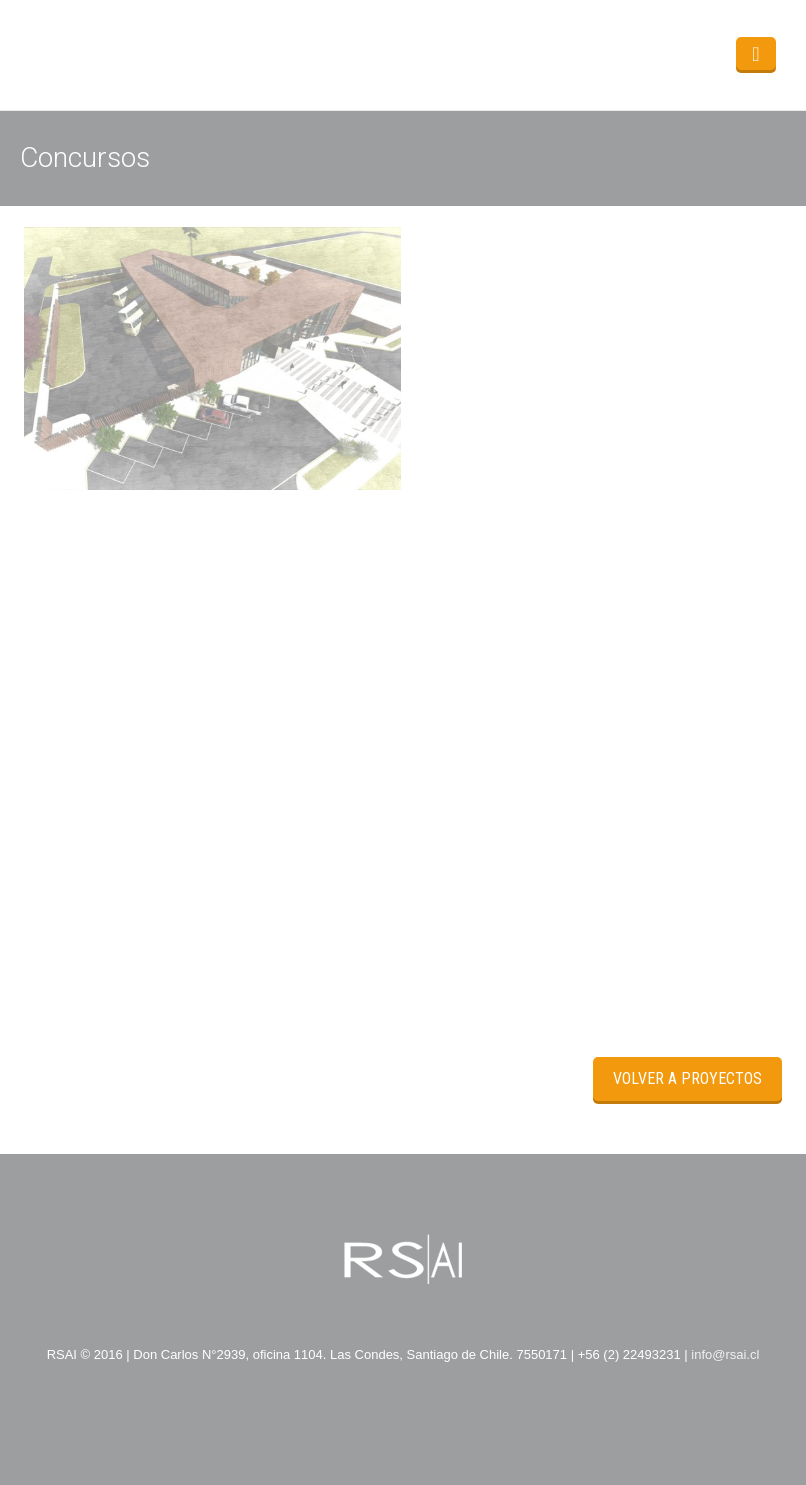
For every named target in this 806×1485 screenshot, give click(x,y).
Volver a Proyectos (687, 1078)
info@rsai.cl (725, 1354)
